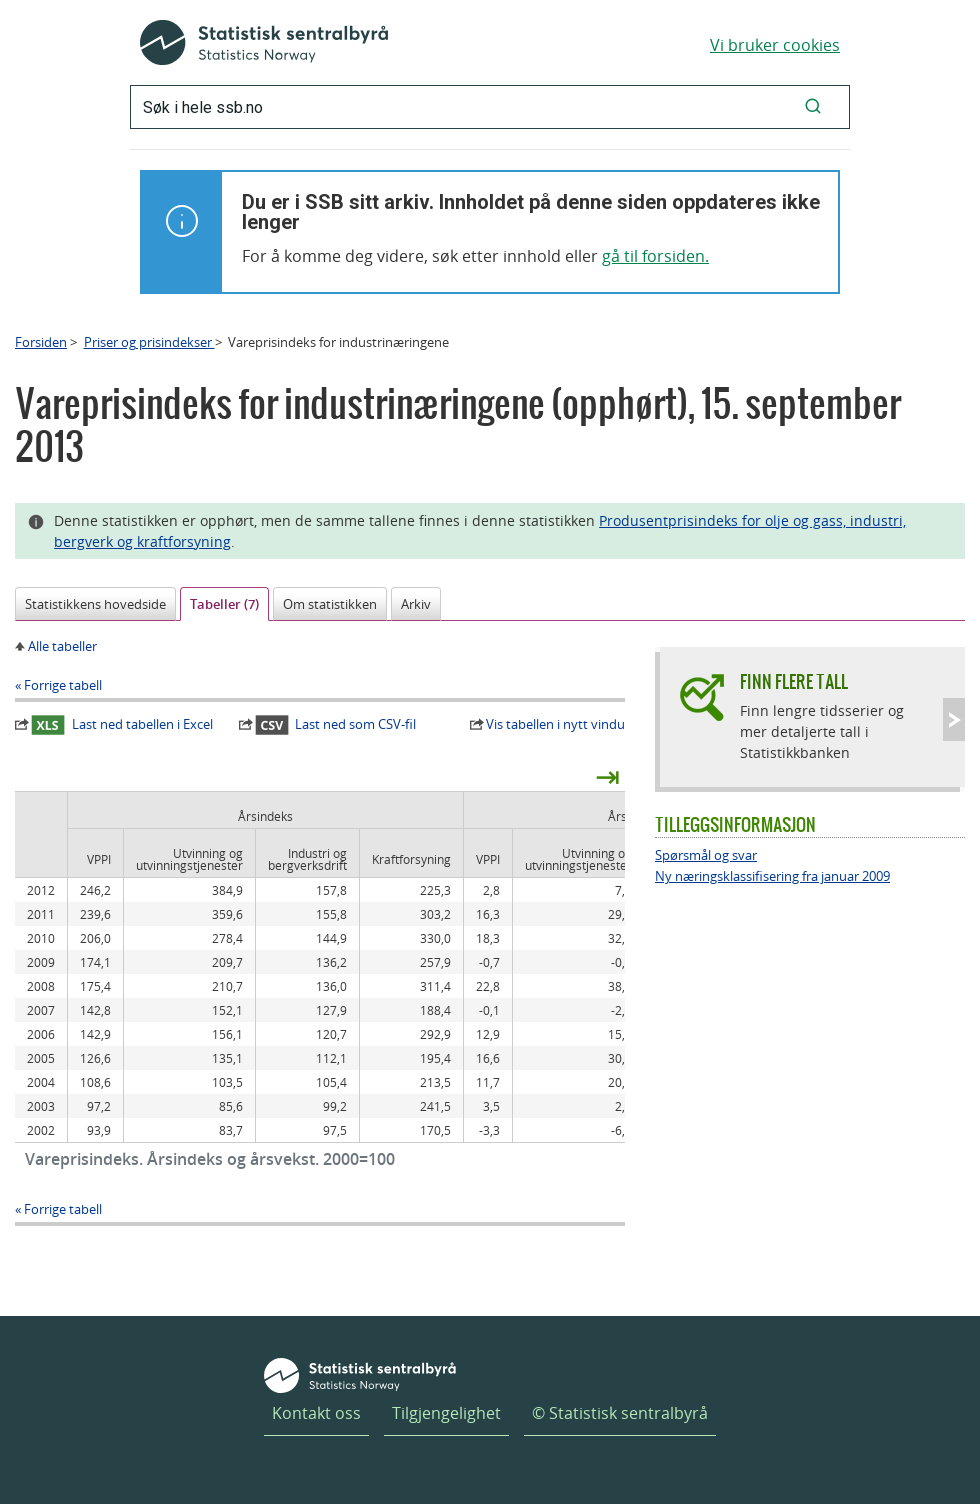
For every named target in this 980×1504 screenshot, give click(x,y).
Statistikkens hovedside (95, 604)
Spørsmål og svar (706, 855)
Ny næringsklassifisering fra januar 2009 (772, 876)
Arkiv (416, 604)
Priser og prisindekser (149, 342)
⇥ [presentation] (607, 776)
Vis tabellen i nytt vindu (555, 724)
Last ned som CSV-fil (336, 725)
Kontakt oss (316, 1413)
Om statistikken (330, 604)
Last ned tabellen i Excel (122, 725)
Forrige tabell (63, 685)
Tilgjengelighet (446, 1413)
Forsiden (41, 342)
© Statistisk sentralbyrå (620, 1413)
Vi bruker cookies (775, 45)
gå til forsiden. (655, 256)
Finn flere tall (794, 681)
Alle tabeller (62, 646)
